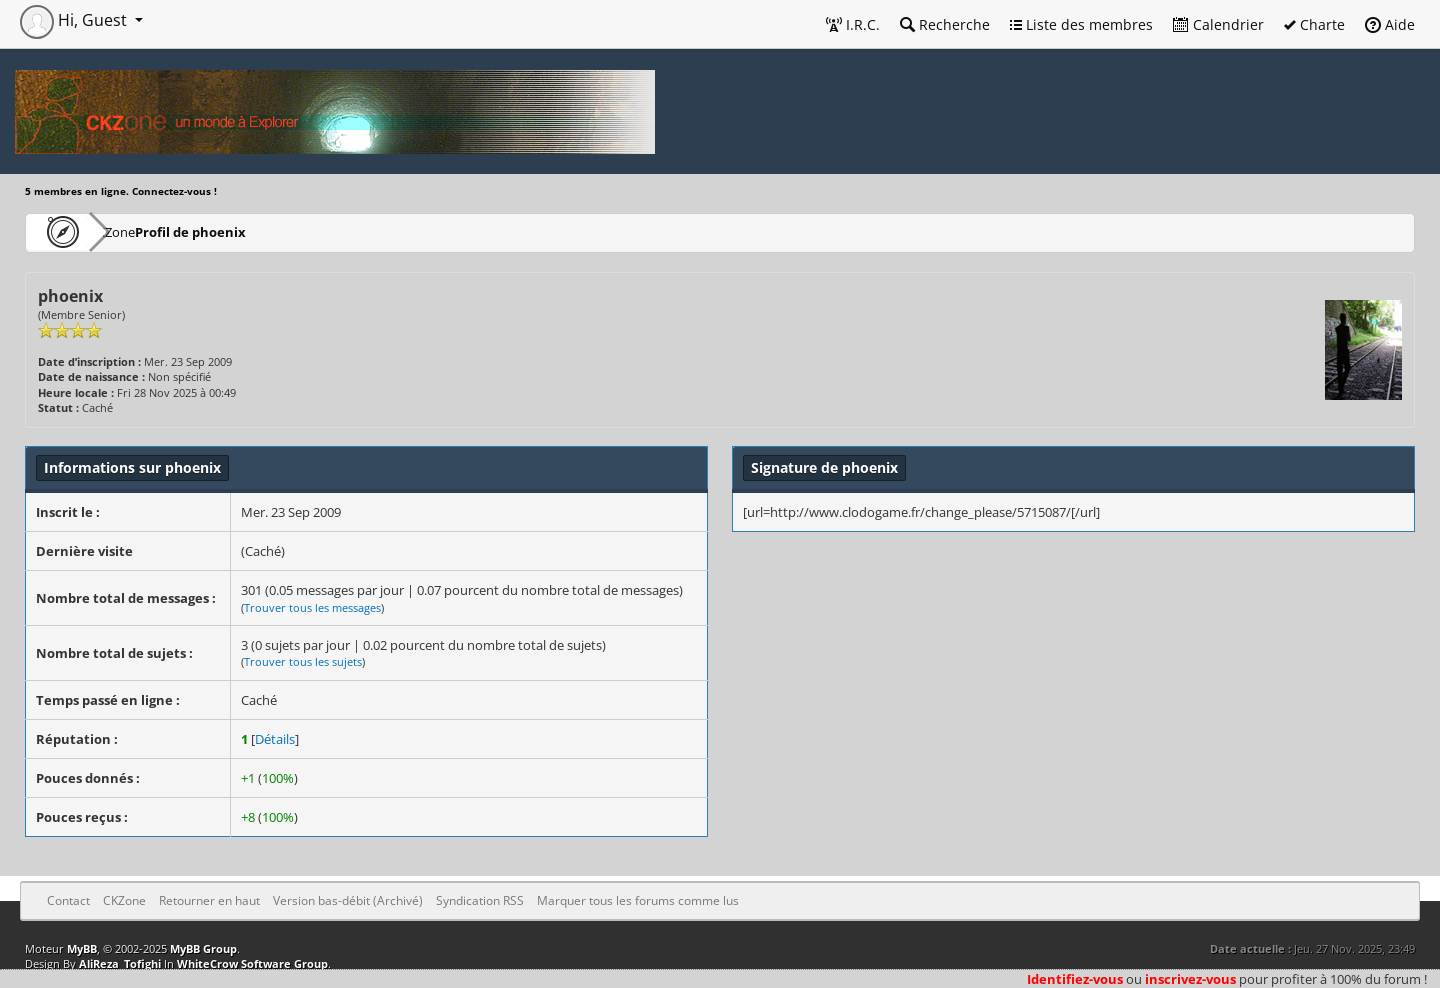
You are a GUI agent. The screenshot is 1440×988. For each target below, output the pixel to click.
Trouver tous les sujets (303, 661)
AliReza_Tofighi (120, 963)
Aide (1390, 24)
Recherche (945, 24)
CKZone (140, 231)
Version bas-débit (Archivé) (348, 900)
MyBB (82, 948)
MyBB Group (203, 948)
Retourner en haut (209, 900)
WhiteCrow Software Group (252, 963)
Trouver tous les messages (312, 607)
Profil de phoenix (248, 231)
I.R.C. (853, 24)
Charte (1314, 24)
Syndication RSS (480, 900)
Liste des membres (1081, 24)
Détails (275, 739)
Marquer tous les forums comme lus (638, 900)
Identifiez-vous (1075, 979)
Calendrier (1218, 24)
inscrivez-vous (1190, 979)
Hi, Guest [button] (75, 20)
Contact (68, 900)
